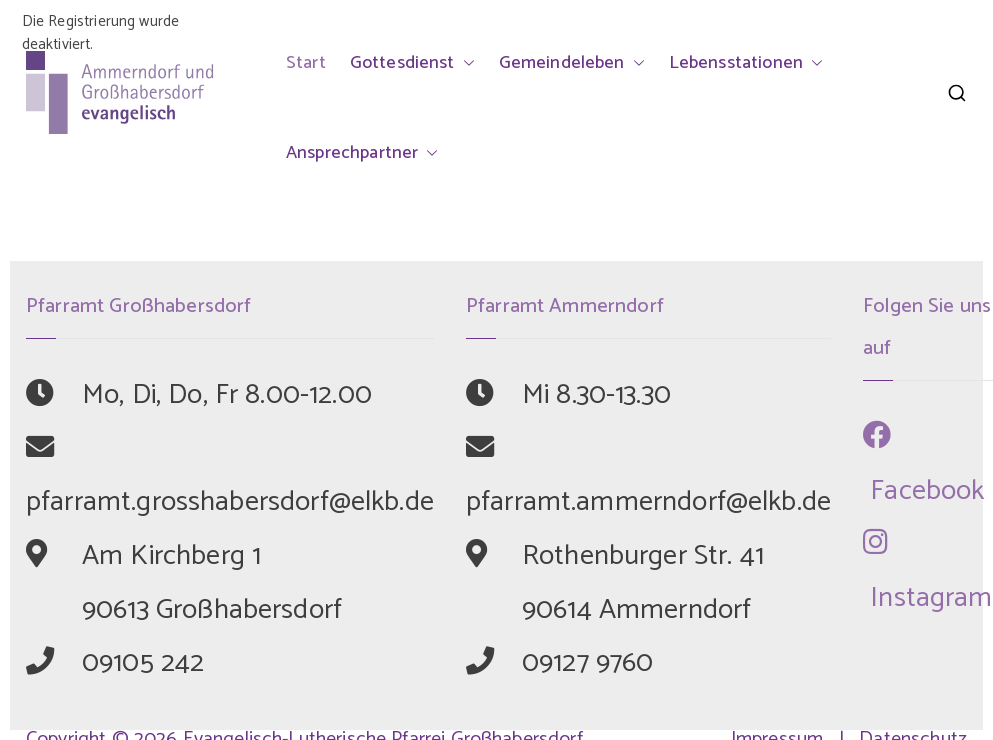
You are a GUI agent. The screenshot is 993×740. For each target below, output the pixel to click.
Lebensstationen (746, 63)
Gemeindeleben (572, 63)
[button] (465, 63)
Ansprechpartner (362, 153)
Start (306, 63)
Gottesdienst (412, 63)
